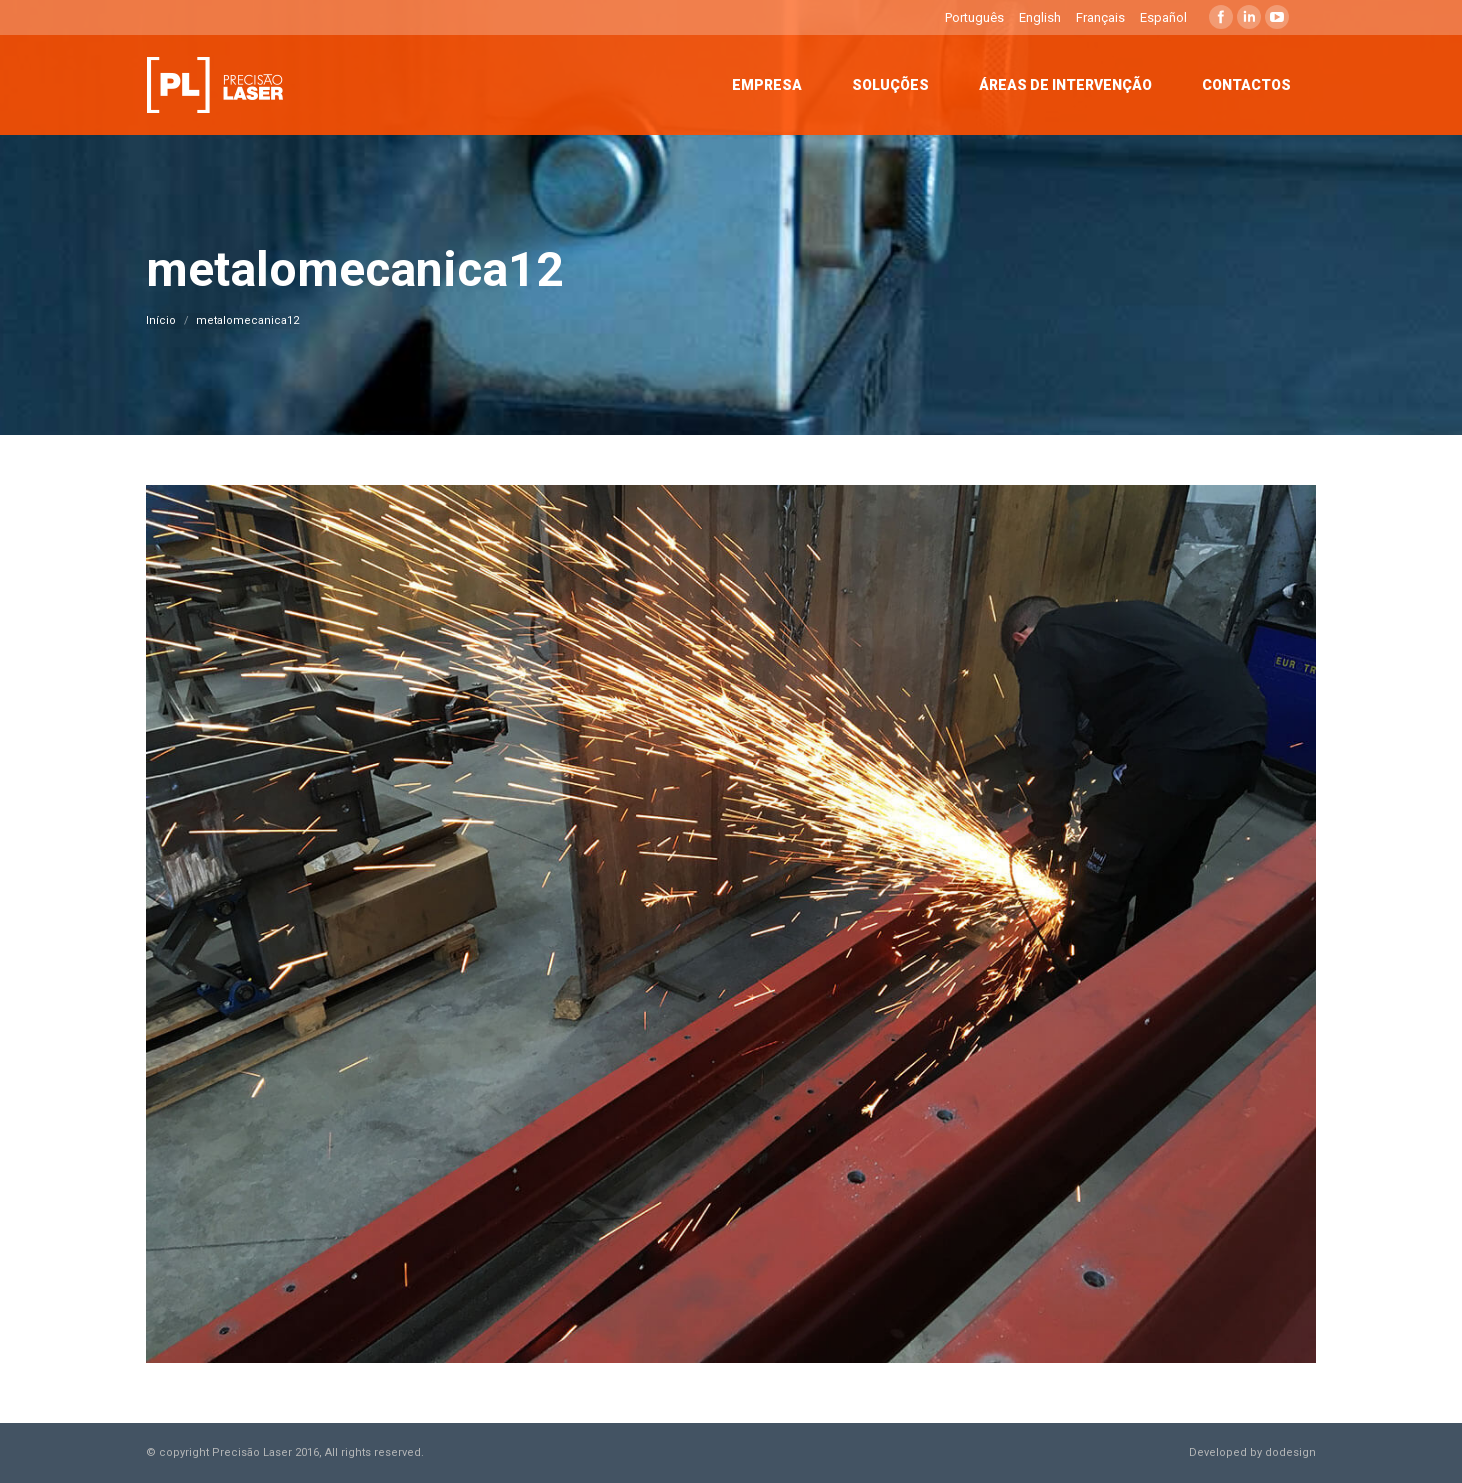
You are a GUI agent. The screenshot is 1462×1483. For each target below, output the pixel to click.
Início (161, 320)
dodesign (1290, 1452)
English (1040, 17)
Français (1100, 17)
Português (974, 17)
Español (1163, 17)
